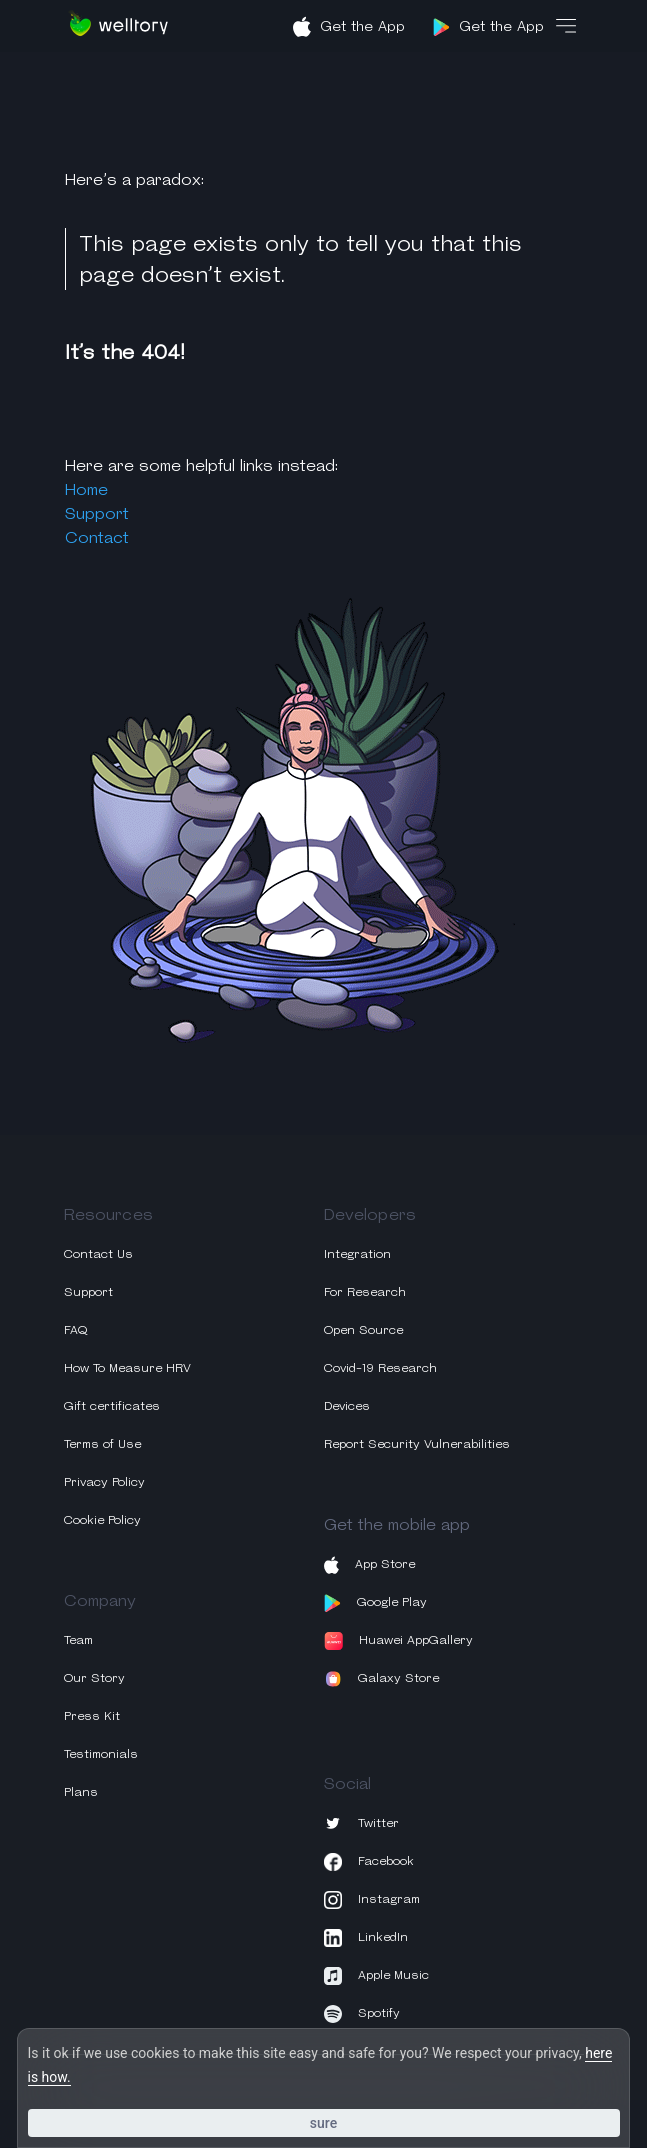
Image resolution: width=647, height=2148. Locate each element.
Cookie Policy (102, 1519)
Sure (323, 2123)
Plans (81, 1791)
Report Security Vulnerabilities (417, 1443)
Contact (97, 537)
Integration (357, 1253)
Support (97, 513)
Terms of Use (102, 1443)
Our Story (94, 1677)
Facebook (369, 1862)
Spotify (362, 2014)
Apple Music (376, 1976)
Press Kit (92, 1715)
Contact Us (98, 1253)
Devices (347, 1405)
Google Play (375, 1603)
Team (78, 1639)
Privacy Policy (104, 1481)
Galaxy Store (382, 1679)
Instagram (372, 1900)
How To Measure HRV (127, 1367)
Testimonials (101, 1753)
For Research (365, 1291)
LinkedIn (366, 1938)
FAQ (75, 1329)
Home (86, 489)
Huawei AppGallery (398, 1641)
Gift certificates (112, 1405)
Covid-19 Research (380, 1367)
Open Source (363, 1329)
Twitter (361, 1824)
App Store (369, 1565)
